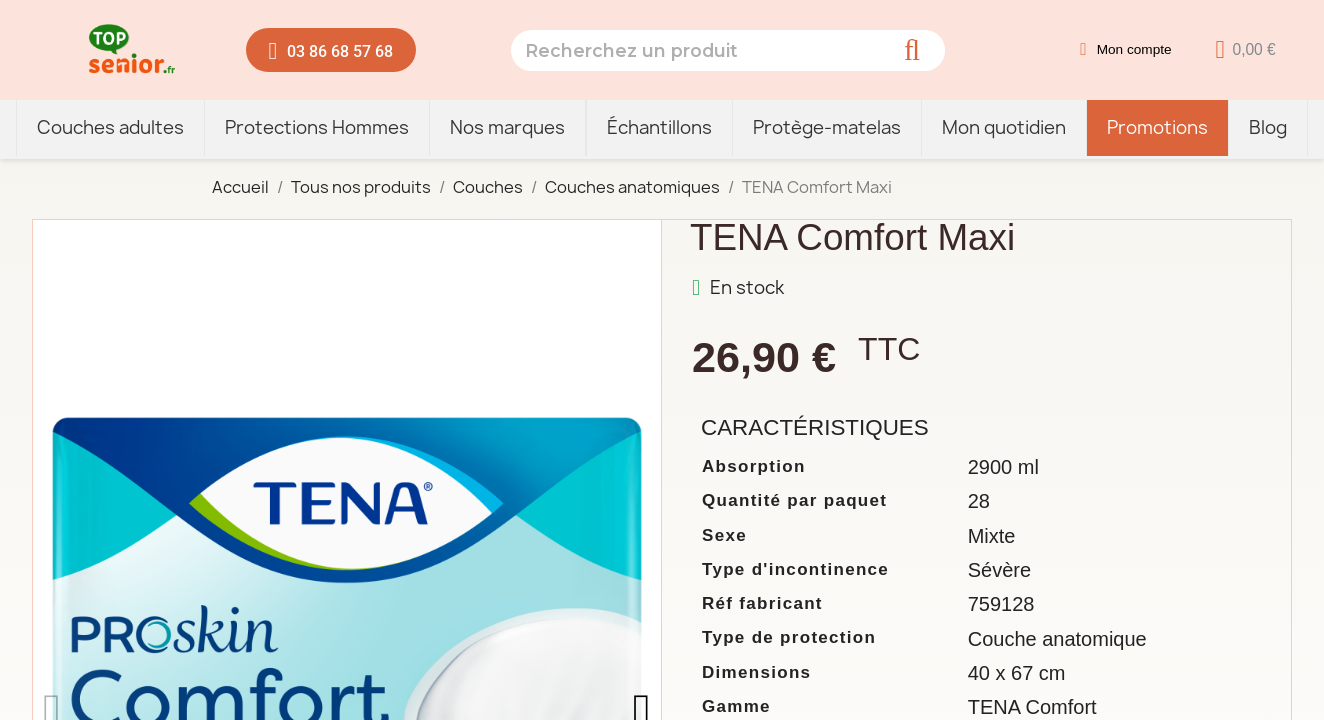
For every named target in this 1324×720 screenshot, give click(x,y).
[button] (331, 50)
